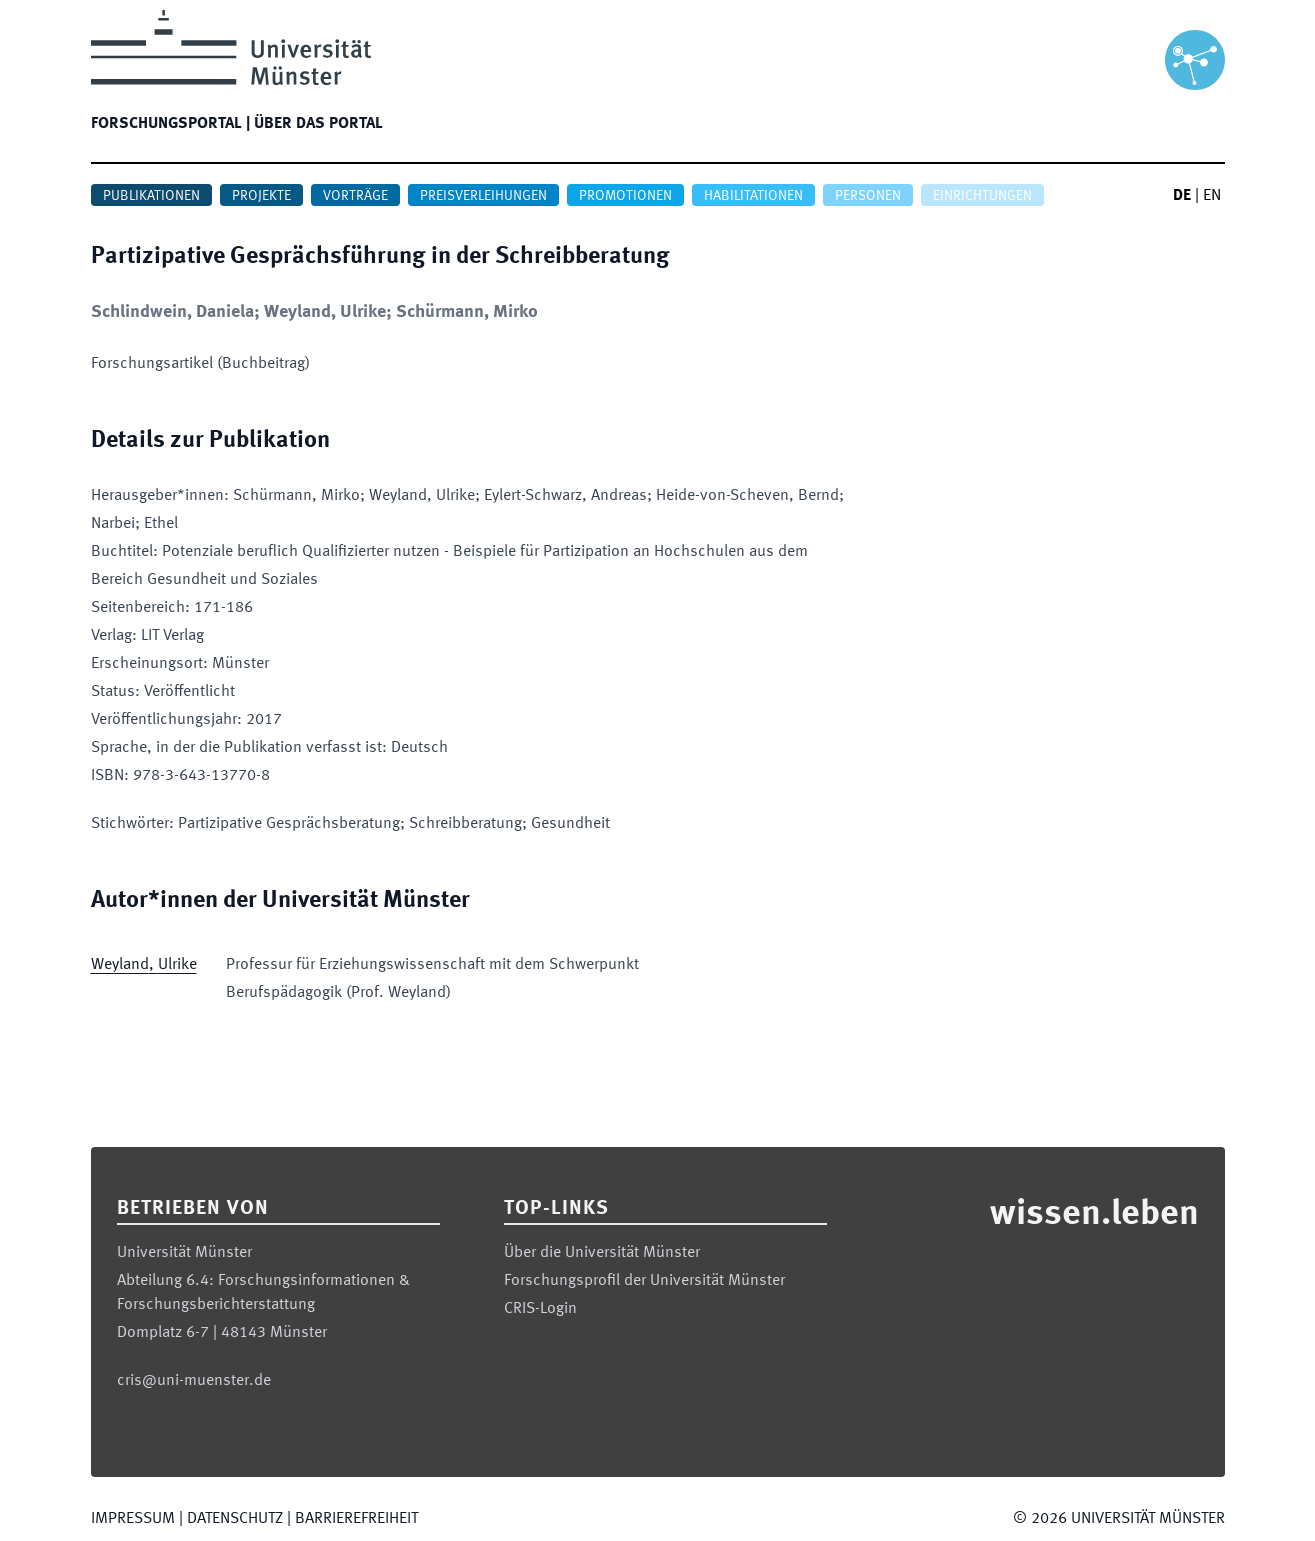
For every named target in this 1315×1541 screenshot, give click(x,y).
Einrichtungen (982, 196)
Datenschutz (235, 1519)
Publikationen (151, 196)
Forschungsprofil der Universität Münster (644, 1281)
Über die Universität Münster (602, 1253)
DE (1182, 196)
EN (1212, 196)
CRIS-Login (540, 1309)
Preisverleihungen (483, 196)
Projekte (261, 196)
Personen (868, 196)
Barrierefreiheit (356, 1519)
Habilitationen (753, 196)
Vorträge (355, 196)
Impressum (133, 1519)
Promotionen (625, 196)
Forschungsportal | (170, 124)
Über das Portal (318, 124)
